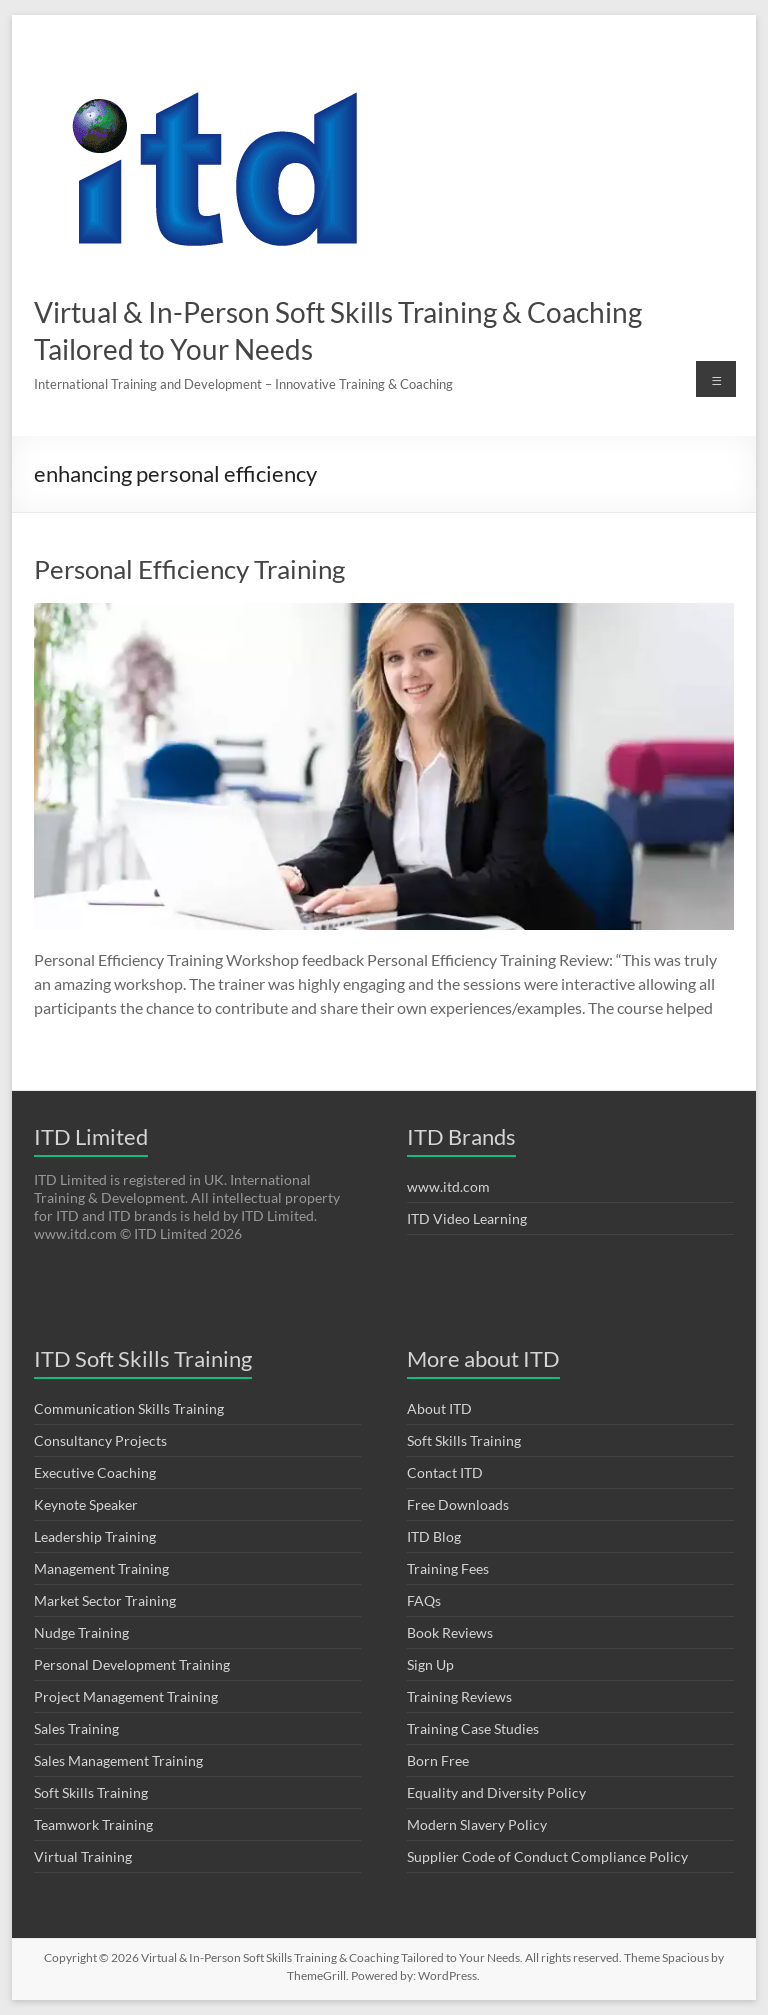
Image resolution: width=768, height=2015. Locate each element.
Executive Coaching (95, 1472)
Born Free (438, 1760)
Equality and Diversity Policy (496, 1792)
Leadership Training (95, 1536)
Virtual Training (83, 1856)
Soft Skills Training (91, 1792)
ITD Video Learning (467, 1218)
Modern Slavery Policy (477, 1824)
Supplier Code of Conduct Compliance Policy (547, 1856)
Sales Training (76, 1728)
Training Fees (448, 1568)
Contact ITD (445, 1472)
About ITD (439, 1408)
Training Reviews (459, 1696)
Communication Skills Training (129, 1408)
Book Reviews (450, 1632)
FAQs (424, 1600)
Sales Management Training (118, 1760)
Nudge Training (81, 1632)
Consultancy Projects (100, 1440)
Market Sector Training (105, 1600)
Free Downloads (458, 1504)
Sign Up (430, 1664)
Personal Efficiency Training (189, 569)
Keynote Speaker (86, 1504)
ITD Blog (434, 1536)
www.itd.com (448, 1186)
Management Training (101, 1568)
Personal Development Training (132, 1664)
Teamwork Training (93, 1824)
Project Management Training (126, 1696)
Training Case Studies (473, 1728)
